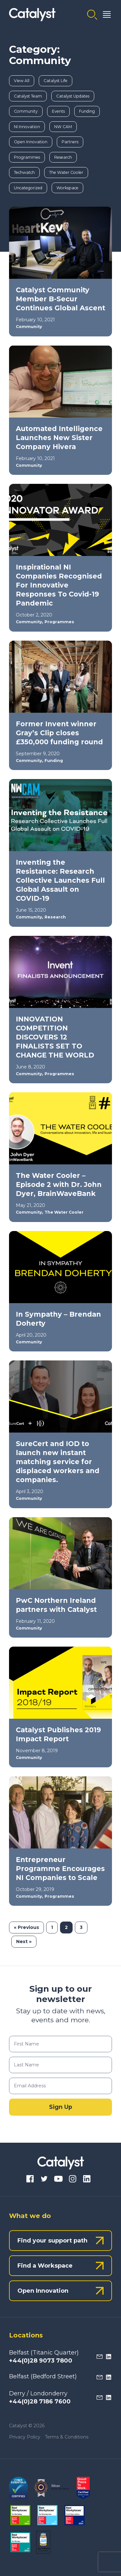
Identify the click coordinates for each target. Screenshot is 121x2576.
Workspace (67, 187)
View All (21, 80)
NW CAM (63, 126)
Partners (70, 141)
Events (58, 111)
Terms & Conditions (66, 2437)
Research (63, 157)
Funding (87, 111)
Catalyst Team (28, 96)
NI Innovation (27, 126)
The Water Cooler (66, 172)
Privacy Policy (24, 2437)
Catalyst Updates (72, 96)
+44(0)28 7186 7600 (40, 2401)
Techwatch (24, 172)
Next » (24, 1941)
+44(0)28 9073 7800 (40, 2360)
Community (26, 111)
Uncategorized (28, 187)
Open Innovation (30, 141)
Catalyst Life (55, 80)
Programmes (27, 157)
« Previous (26, 1927)
